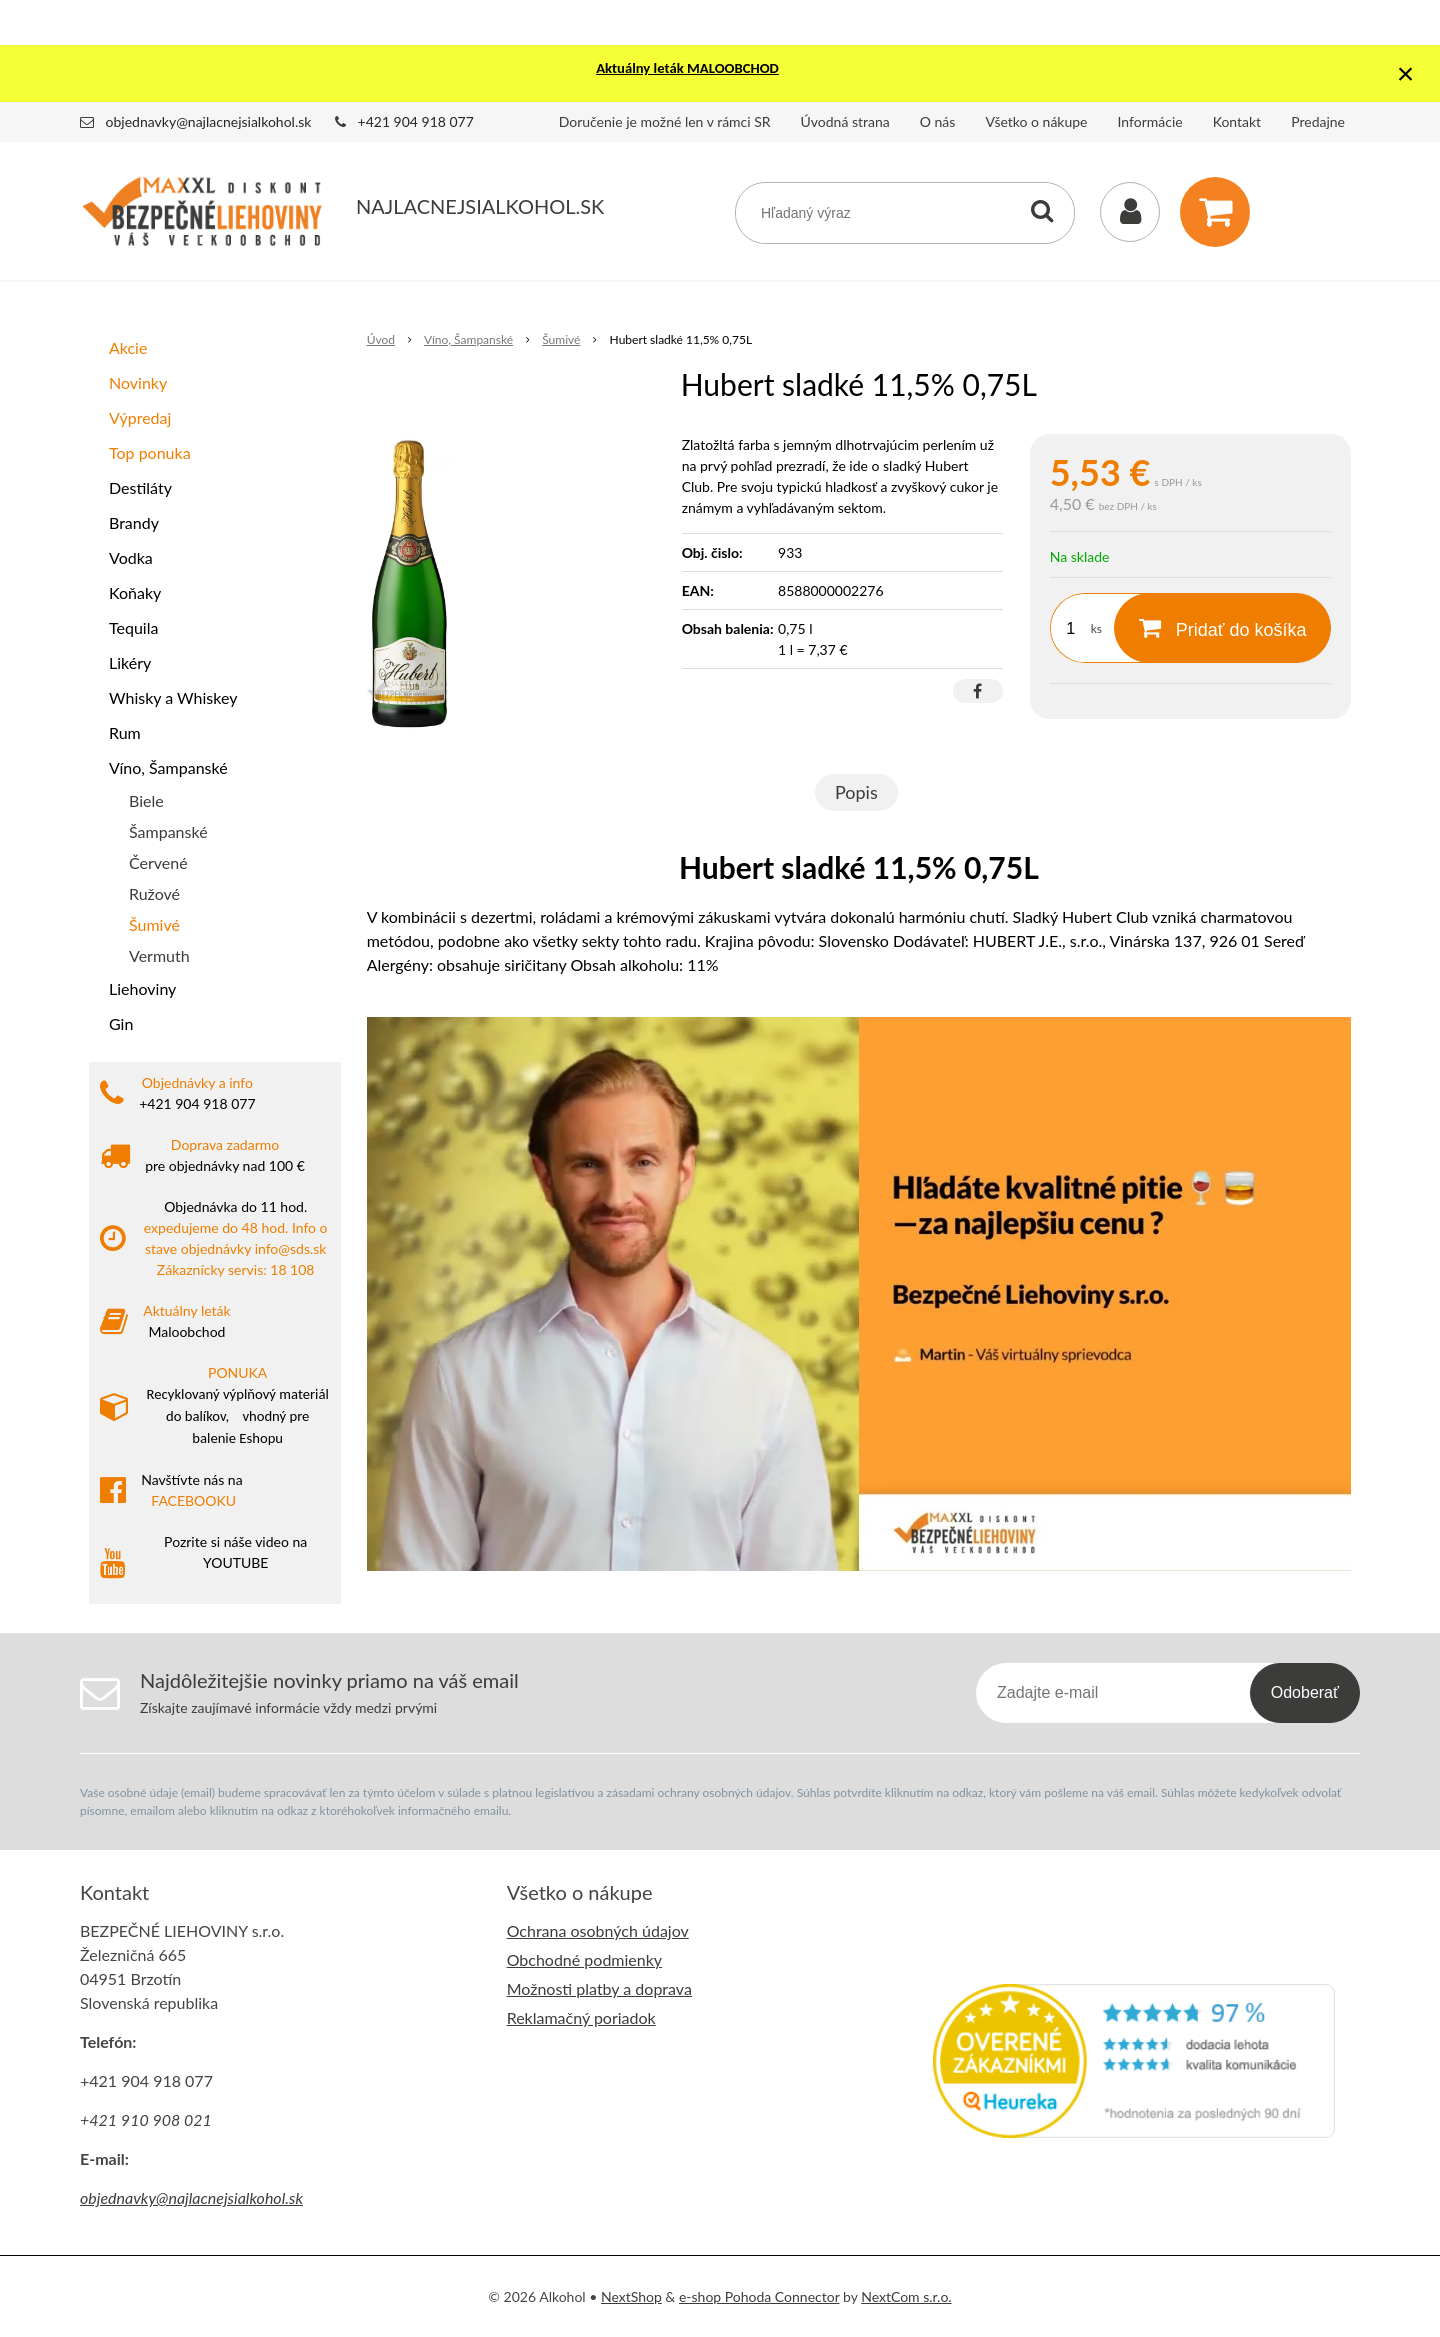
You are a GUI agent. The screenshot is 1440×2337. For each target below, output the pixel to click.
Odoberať (1305, 1692)
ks (1096, 628)
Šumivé (154, 924)
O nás (938, 121)
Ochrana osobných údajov (598, 1930)
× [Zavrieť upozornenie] (1406, 73)
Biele (146, 800)
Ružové (154, 893)
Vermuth (159, 955)
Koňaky (135, 592)
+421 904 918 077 (416, 121)
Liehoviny (142, 988)
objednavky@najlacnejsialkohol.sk (209, 121)
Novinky (138, 382)
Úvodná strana (845, 121)
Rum (125, 732)
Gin (121, 1023)
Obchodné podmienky (584, 1959)
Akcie (128, 347)
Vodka (131, 557)
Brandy (134, 522)
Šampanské (168, 831)
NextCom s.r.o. (906, 2296)
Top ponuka (150, 452)
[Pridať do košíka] (1222, 628)
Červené (158, 862)
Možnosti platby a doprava (599, 1988)
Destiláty (140, 487)
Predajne (1318, 121)
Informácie (1150, 121)
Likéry (130, 662)
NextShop (631, 2296)
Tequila (133, 627)
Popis (856, 792)
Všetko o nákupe (1036, 121)
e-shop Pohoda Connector (759, 2296)
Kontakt (1237, 121)
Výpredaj (140, 417)
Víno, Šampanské (168, 767)
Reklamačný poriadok (581, 2017)
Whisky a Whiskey (173, 697)
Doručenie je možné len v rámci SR (665, 121)
